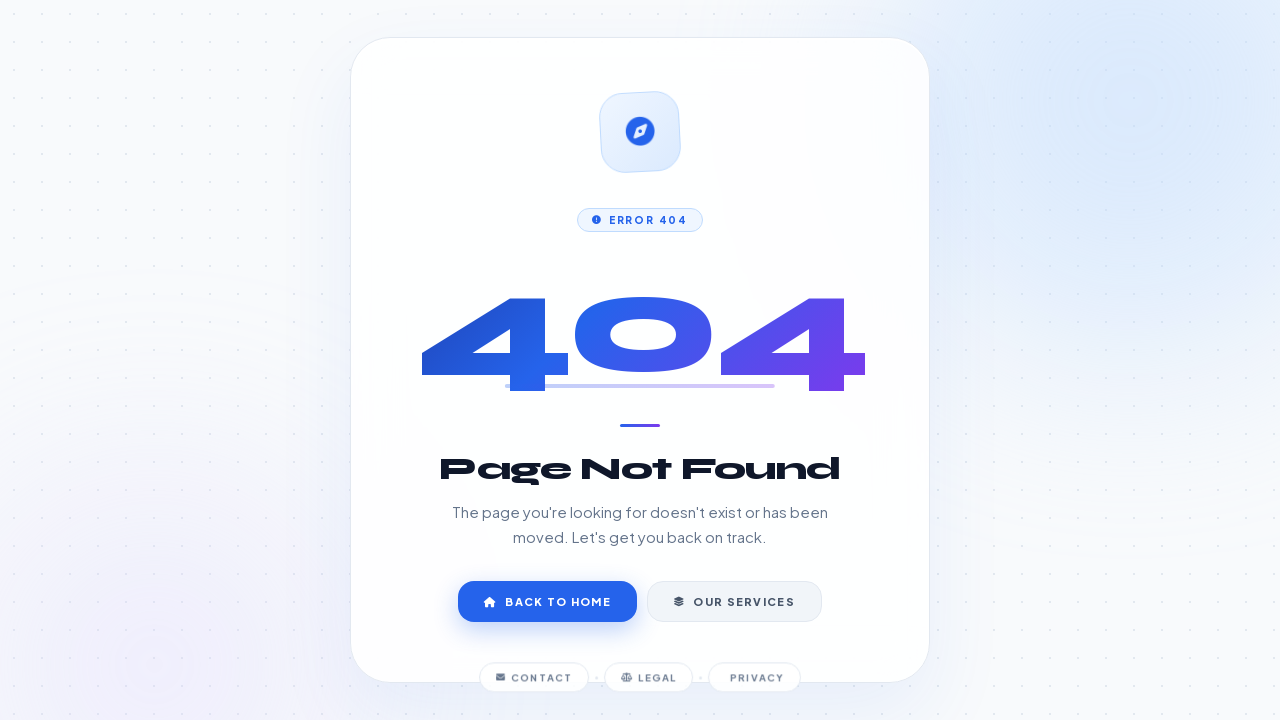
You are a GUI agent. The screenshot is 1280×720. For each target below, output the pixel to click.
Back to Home (547, 601)
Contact (535, 682)
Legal (648, 682)
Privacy (756, 682)
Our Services (734, 601)
